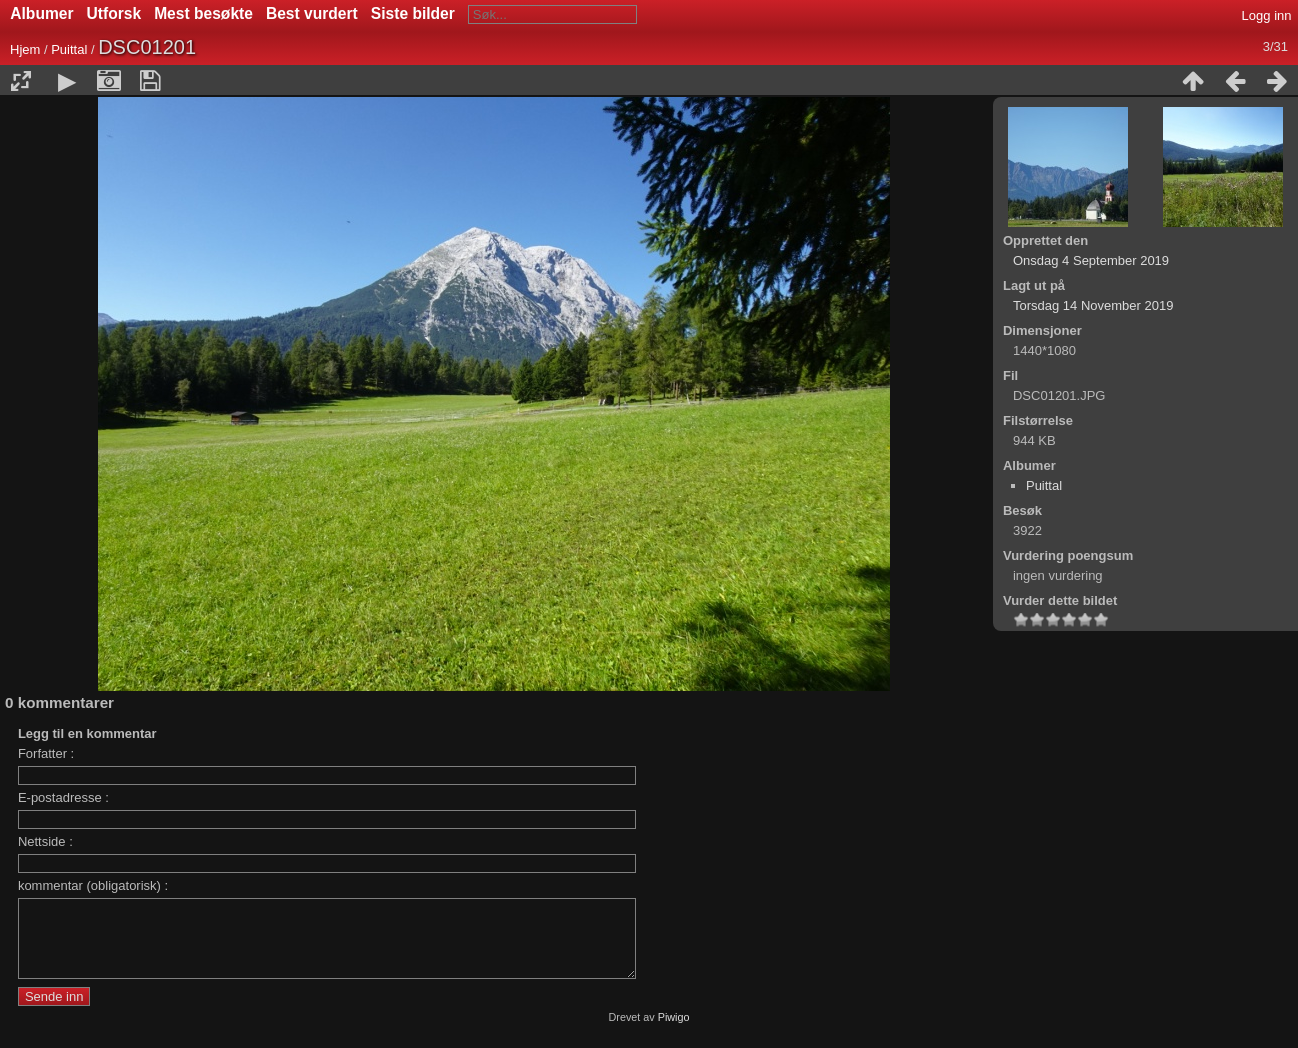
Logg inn (1267, 15)
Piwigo (674, 1032)
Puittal (69, 49)
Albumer (41, 13)
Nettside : (45, 841)
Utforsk (114, 13)
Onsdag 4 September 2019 (1091, 260)
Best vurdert (312, 13)
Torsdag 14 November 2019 (1093, 305)
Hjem (25, 49)
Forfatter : (46, 753)
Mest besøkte (203, 13)
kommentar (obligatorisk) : (93, 885)
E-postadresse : (63, 797)
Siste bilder (413, 13)
